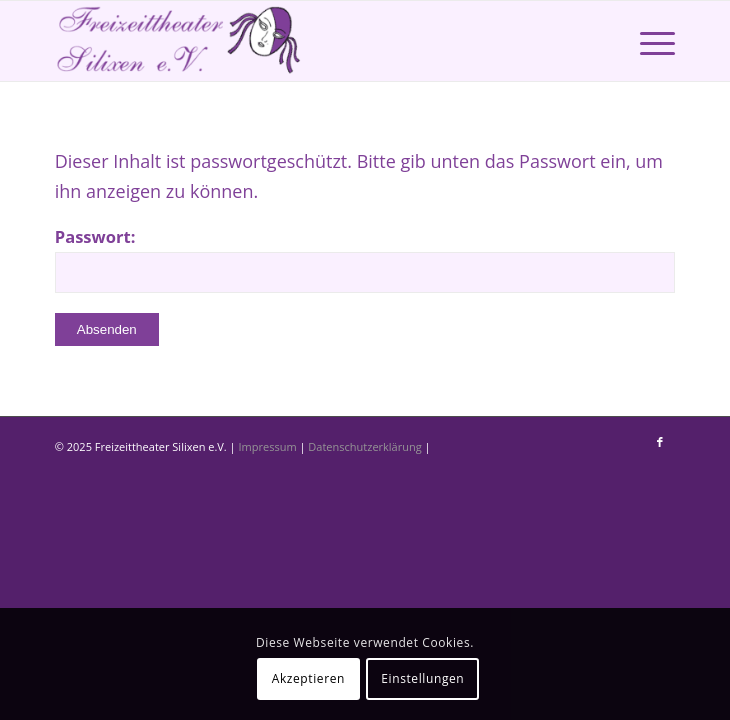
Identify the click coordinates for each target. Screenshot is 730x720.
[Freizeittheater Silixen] (303, 41)
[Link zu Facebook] (660, 442)
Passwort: (365, 259)
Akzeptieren (308, 678)
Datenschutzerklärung (366, 446)
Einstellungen (422, 678)
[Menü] (647, 41)
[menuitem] (647, 41)
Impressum (269, 446)
